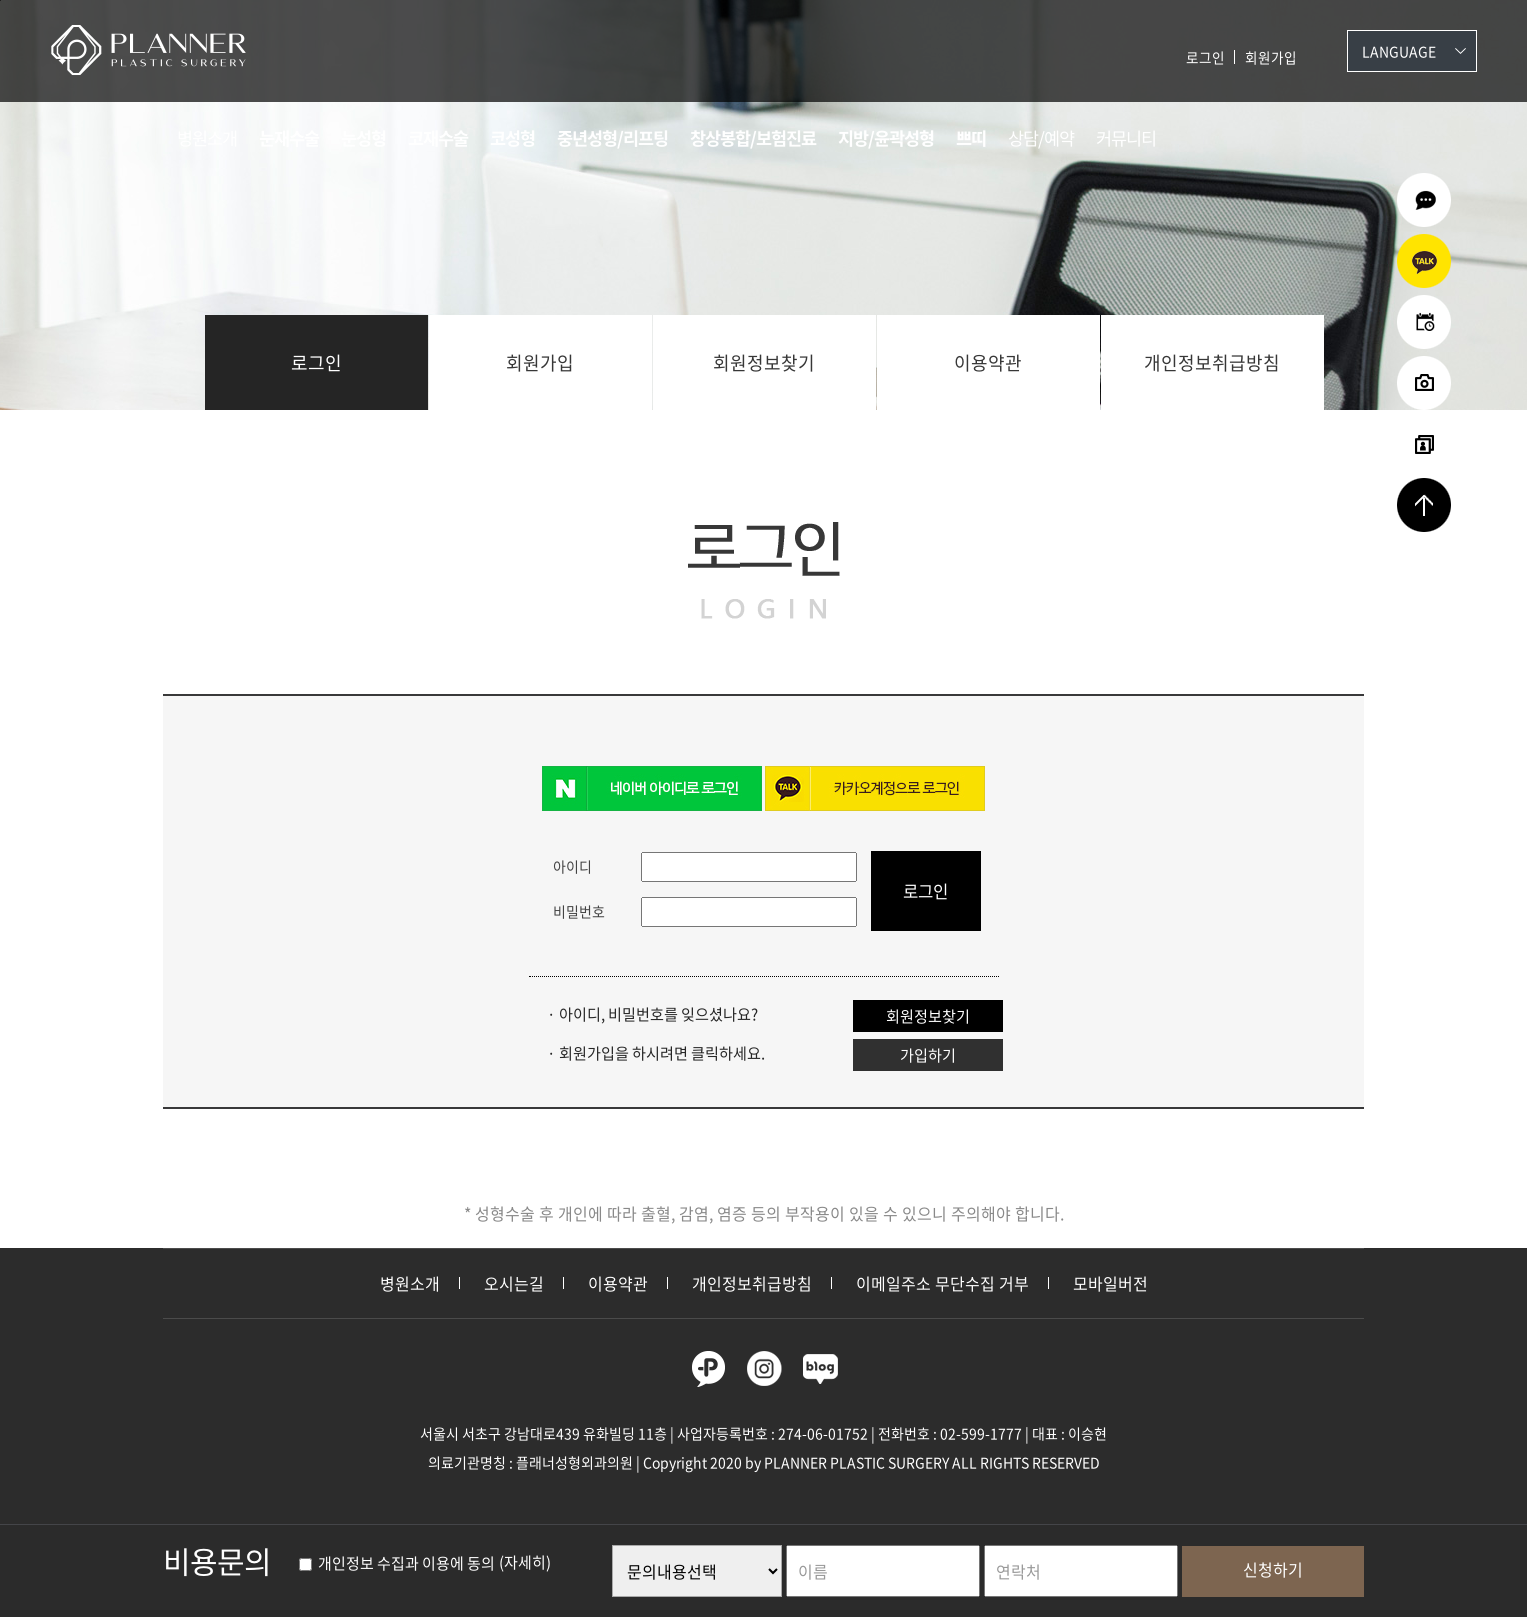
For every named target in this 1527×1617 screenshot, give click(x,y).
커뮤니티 (1126, 138)
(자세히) (525, 1563)
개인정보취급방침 (1212, 362)
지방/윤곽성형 (886, 138)
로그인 (1205, 57)
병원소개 (207, 138)
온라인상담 (1424, 200)
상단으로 (1424, 505)
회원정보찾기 (764, 362)
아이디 (572, 866)
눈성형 (363, 138)
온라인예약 (1424, 322)
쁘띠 (971, 138)
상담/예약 (1041, 138)
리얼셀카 (1424, 444)
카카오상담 (1424, 261)
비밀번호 (579, 911)
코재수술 (438, 138)
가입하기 (928, 1054)
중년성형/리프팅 (612, 138)
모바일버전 (1110, 1283)
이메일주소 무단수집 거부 (942, 1283)
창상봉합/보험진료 (753, 138)
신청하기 (1273, 1569)
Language (1399, 51)
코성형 (512, 138)
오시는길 (514, 1283)
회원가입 (1271, 57)
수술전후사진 (1424, 383)
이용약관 (988, 362)
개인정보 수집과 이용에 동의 (397, 1563)
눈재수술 (289, 138)
